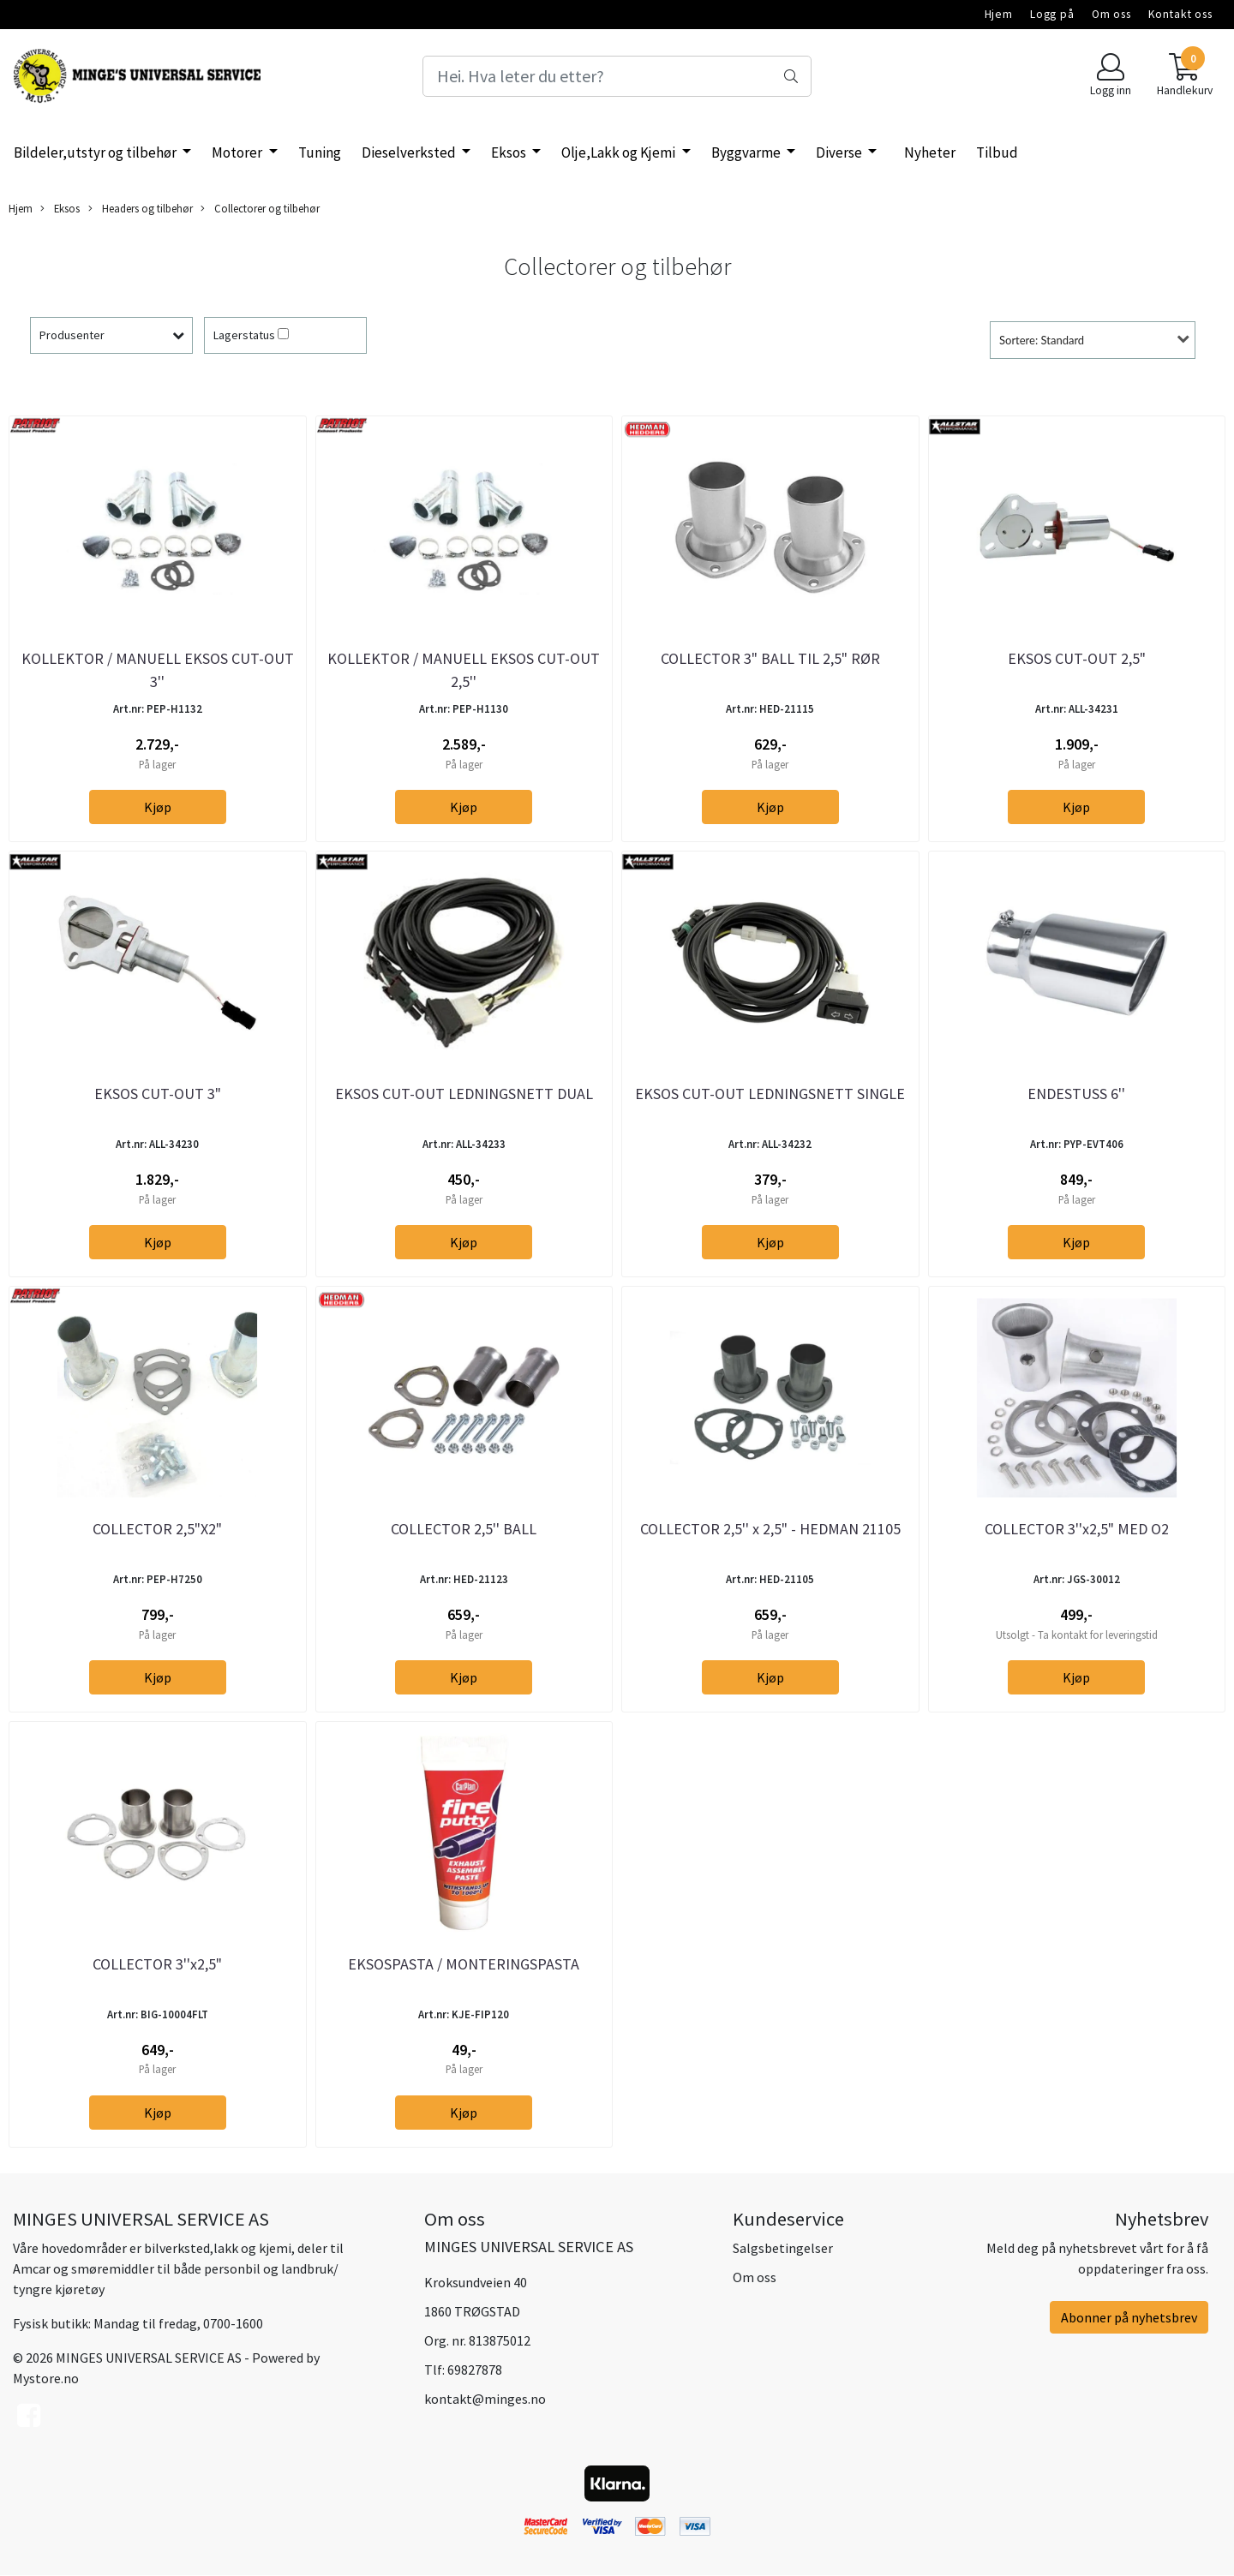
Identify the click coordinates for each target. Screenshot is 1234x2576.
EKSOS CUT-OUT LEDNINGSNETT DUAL (464, 1093)
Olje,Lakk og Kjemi (619, 152)
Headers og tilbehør (140, 208)
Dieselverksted (410, 152)
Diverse (840, 152)
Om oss (1111, 14)
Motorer (238, 152)
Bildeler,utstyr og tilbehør (96, 152)
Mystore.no (46, 2378)
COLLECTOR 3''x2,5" (157, 1964)
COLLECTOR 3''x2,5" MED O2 (1077, 1529)
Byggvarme (747, 152)
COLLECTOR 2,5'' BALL (463, 1529)
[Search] (616, 76)
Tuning (319, 152)
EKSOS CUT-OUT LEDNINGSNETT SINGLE (770, 1093)
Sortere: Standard (1041, 340)
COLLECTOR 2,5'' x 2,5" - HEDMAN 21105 (770, 1529)
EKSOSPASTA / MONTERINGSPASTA (463, 1964)
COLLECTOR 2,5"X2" (157, 1529)
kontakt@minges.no (485, 2398)
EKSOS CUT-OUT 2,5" (1077, 658)
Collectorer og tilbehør (260, 208)
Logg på (1052, 14)
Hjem (999, 14)
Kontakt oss (1180, 14)
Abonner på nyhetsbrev (1129, 2317)
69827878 (474, 2369)
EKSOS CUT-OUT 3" (157, 1093)
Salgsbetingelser (783, 2247)
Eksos (510, 152)
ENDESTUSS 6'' (1076, 1093)
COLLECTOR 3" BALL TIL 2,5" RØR (770, 658)
